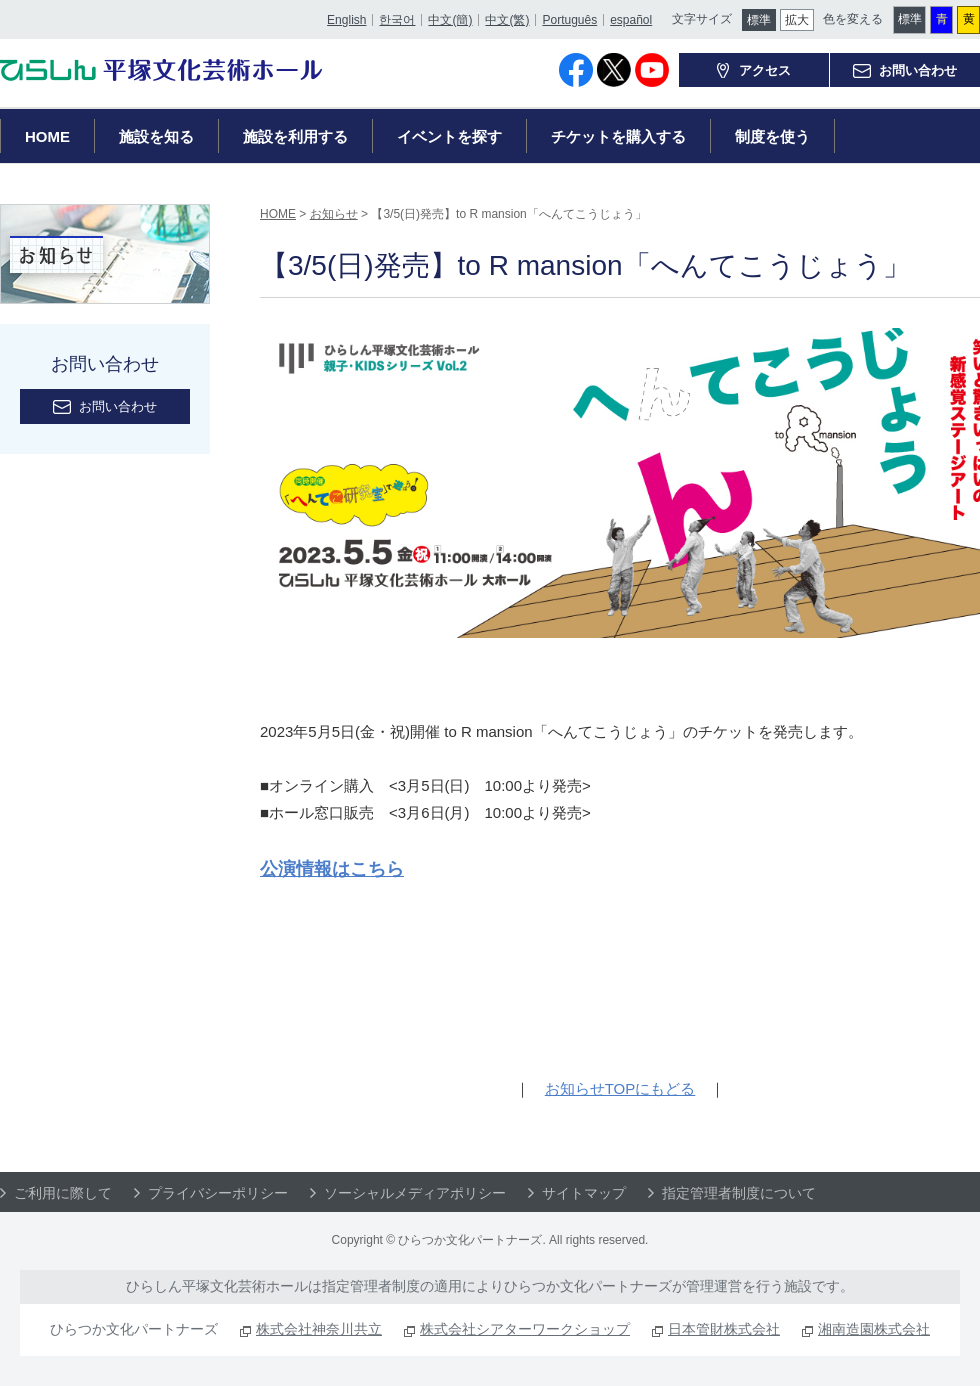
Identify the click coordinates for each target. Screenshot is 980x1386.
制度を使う (772, 136)
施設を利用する (295, 136)
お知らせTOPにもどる (620, 1088)
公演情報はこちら (332, 869)
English (345, 17)
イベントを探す (449, 136)
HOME (47, 136)
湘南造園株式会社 (874, 1329)
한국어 (396, 17)
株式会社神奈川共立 (319, 1329)
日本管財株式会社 (724, 1329)
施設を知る (156, 136)
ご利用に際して (63, 1193)
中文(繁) (506, 17)
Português (568, 17)
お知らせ (334, 214)
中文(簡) (449, 17)
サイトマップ (584, 1193)
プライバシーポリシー (218, 1193)
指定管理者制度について (739, 1193)
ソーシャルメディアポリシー (415, 1193)
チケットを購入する (618, 136)
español (630, 17)
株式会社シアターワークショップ (525, 1329)
